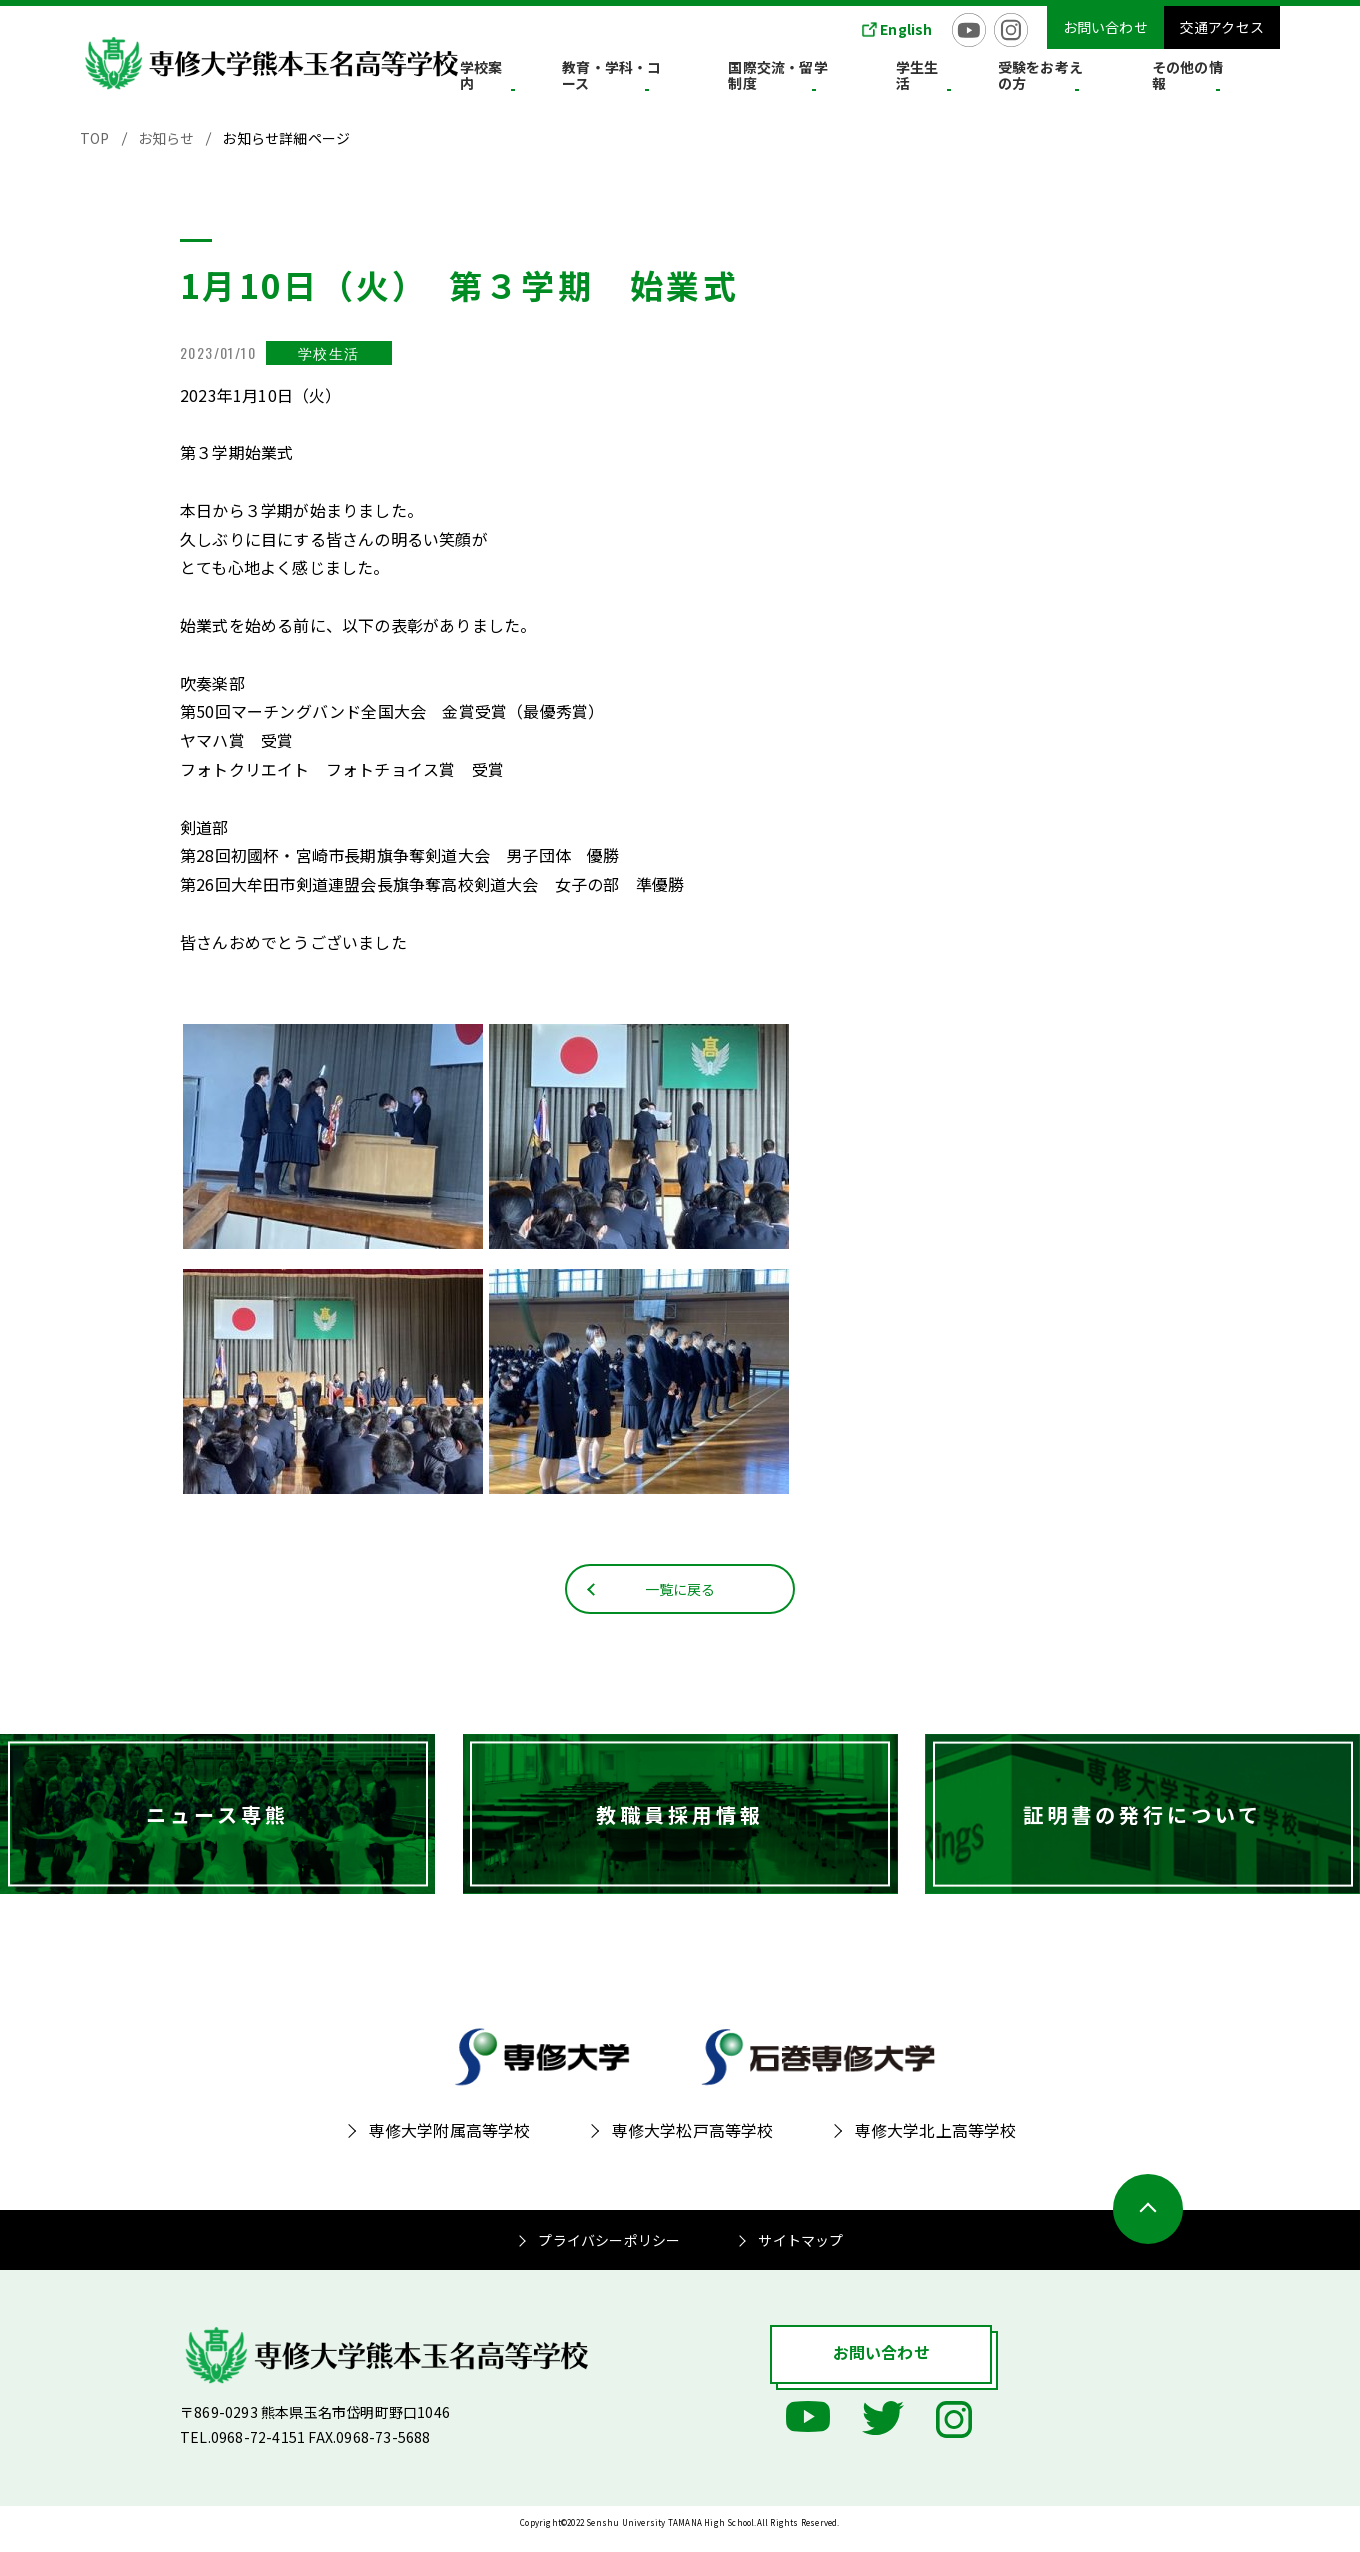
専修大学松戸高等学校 (693, 2145)
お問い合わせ (1105, 27)
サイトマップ (800, 2255)
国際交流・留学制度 (866, 79)
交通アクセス (1222, 27)
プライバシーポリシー (609, 2255)
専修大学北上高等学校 (936, 2145)
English (906, 29)
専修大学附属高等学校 (450, 2145)
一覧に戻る (680, 1602)
